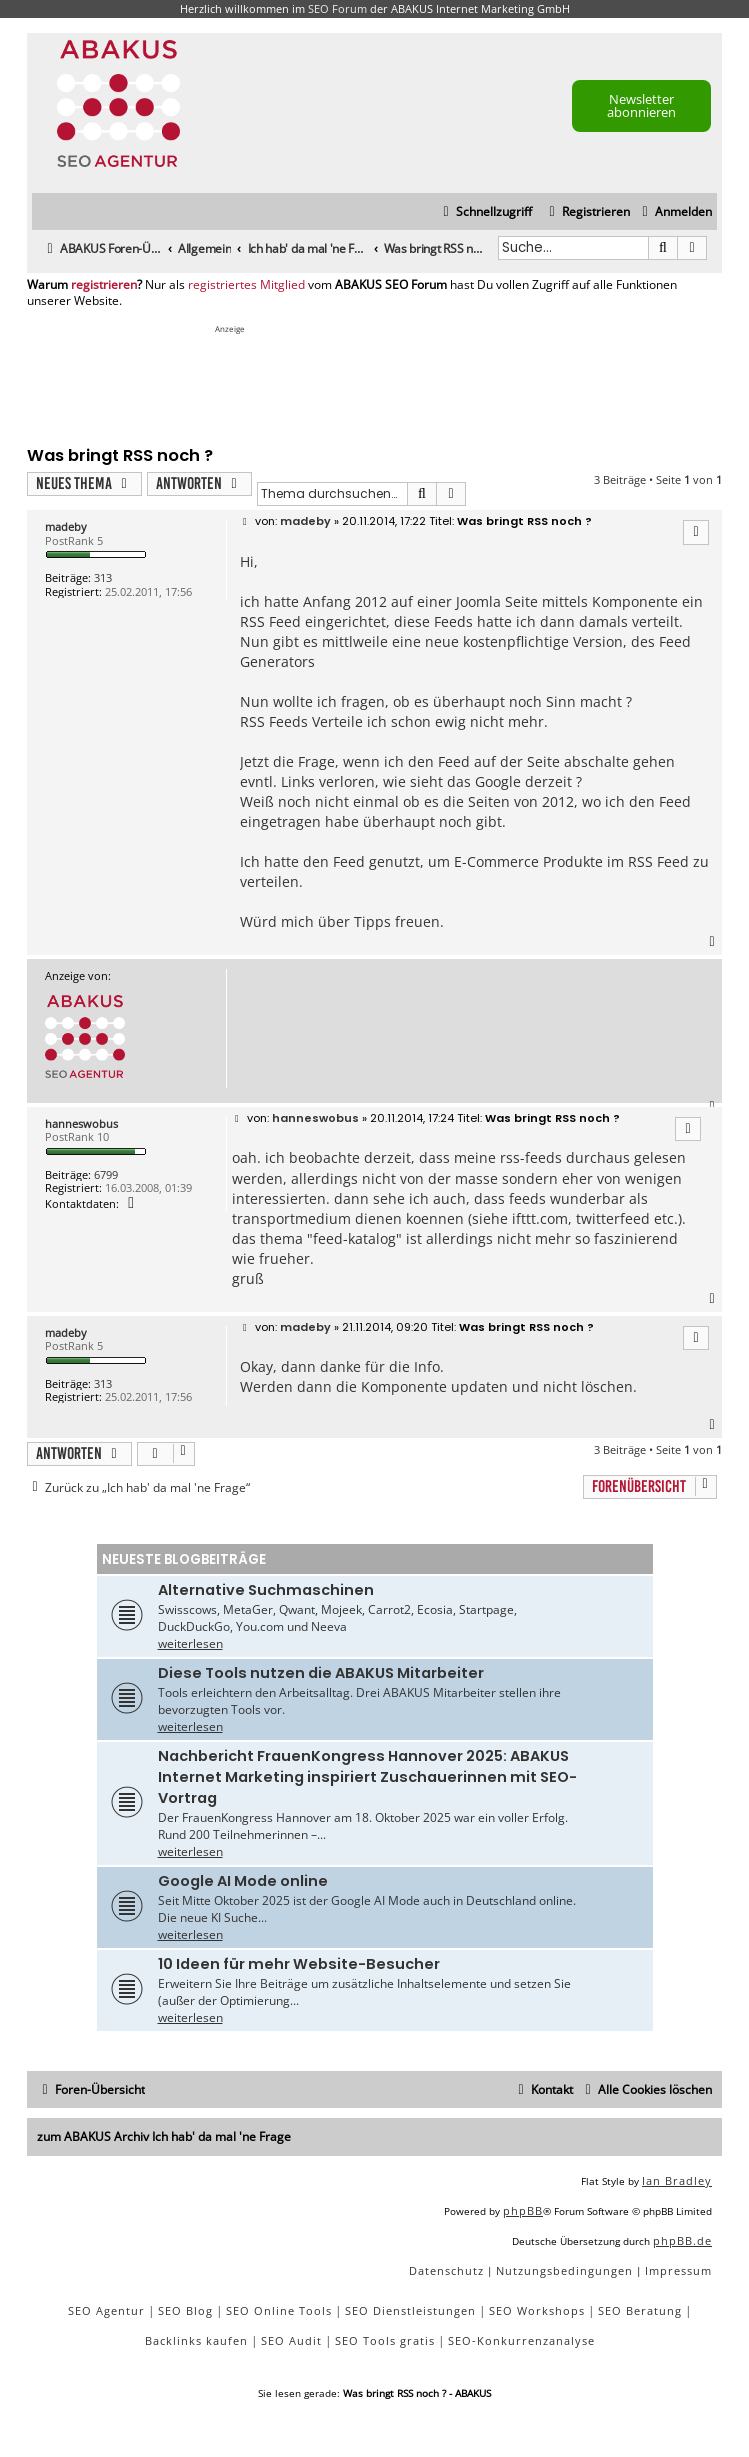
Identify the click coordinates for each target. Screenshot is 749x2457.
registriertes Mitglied (246, 285)
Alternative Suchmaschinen (266, 1590)
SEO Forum (337, 8)
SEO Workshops (537, 2310)
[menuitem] (674, 212)
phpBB (523, 2210)
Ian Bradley (677, 2180)
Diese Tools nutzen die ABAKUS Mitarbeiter (321, 1673)
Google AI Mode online (243, 1881)
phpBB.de (682, 2240)
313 (103, 577)
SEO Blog (185, 2310)
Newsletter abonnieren (641, 105)
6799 (106, 1174)
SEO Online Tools (279, 2310)
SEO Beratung (640, 2310)
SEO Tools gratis (385, 2340)
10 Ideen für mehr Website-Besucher (299, 1964)
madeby (66, 526)
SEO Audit (291, 2340)
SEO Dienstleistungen (410, 2310)
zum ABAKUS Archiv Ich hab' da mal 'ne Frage (164, 2136)
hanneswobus (81, 1123)
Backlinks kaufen (196, 2340)
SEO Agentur (106, 2310)
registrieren (104, 285)
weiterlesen (190, 1643)
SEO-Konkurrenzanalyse (521, 2340)
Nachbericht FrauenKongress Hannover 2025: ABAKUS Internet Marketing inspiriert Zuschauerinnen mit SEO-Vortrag (367, 1777)
